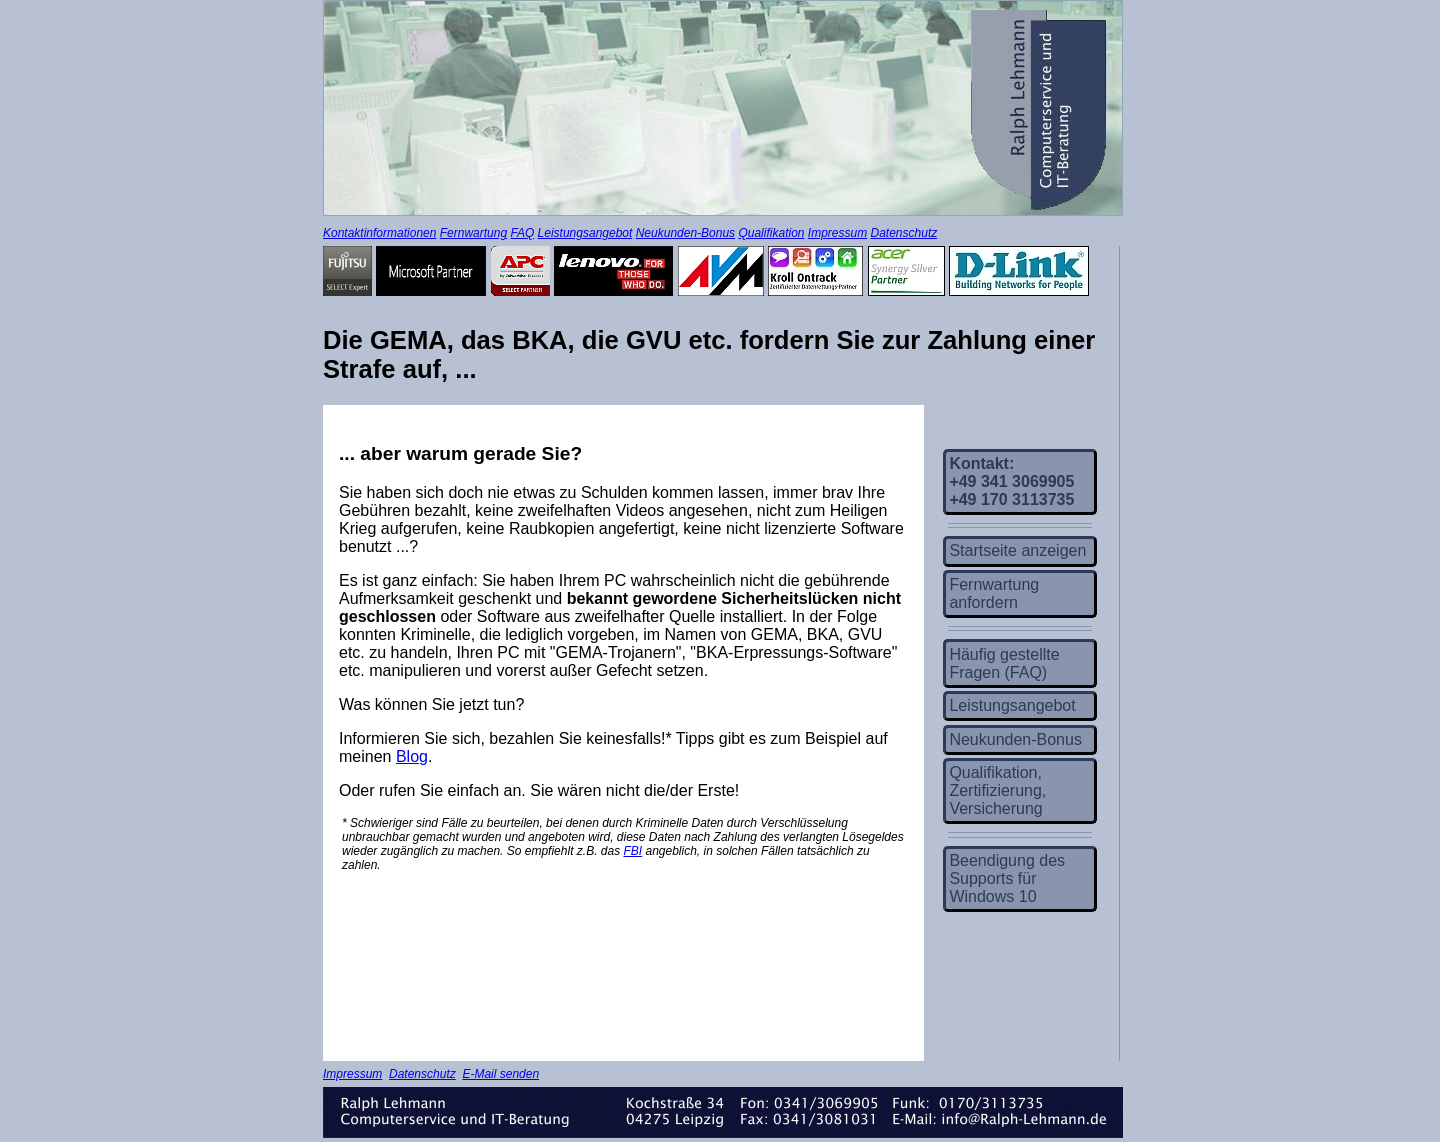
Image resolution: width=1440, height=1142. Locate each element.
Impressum (837, 233)
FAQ (522, 233)
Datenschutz (904, 233)
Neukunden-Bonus (685, 233)
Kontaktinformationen (379, 233)
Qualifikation (771, 233)
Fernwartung (473, 233)
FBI (632, 851)
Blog (412, 756)
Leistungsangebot (585, 233)
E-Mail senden (500, 1074)
